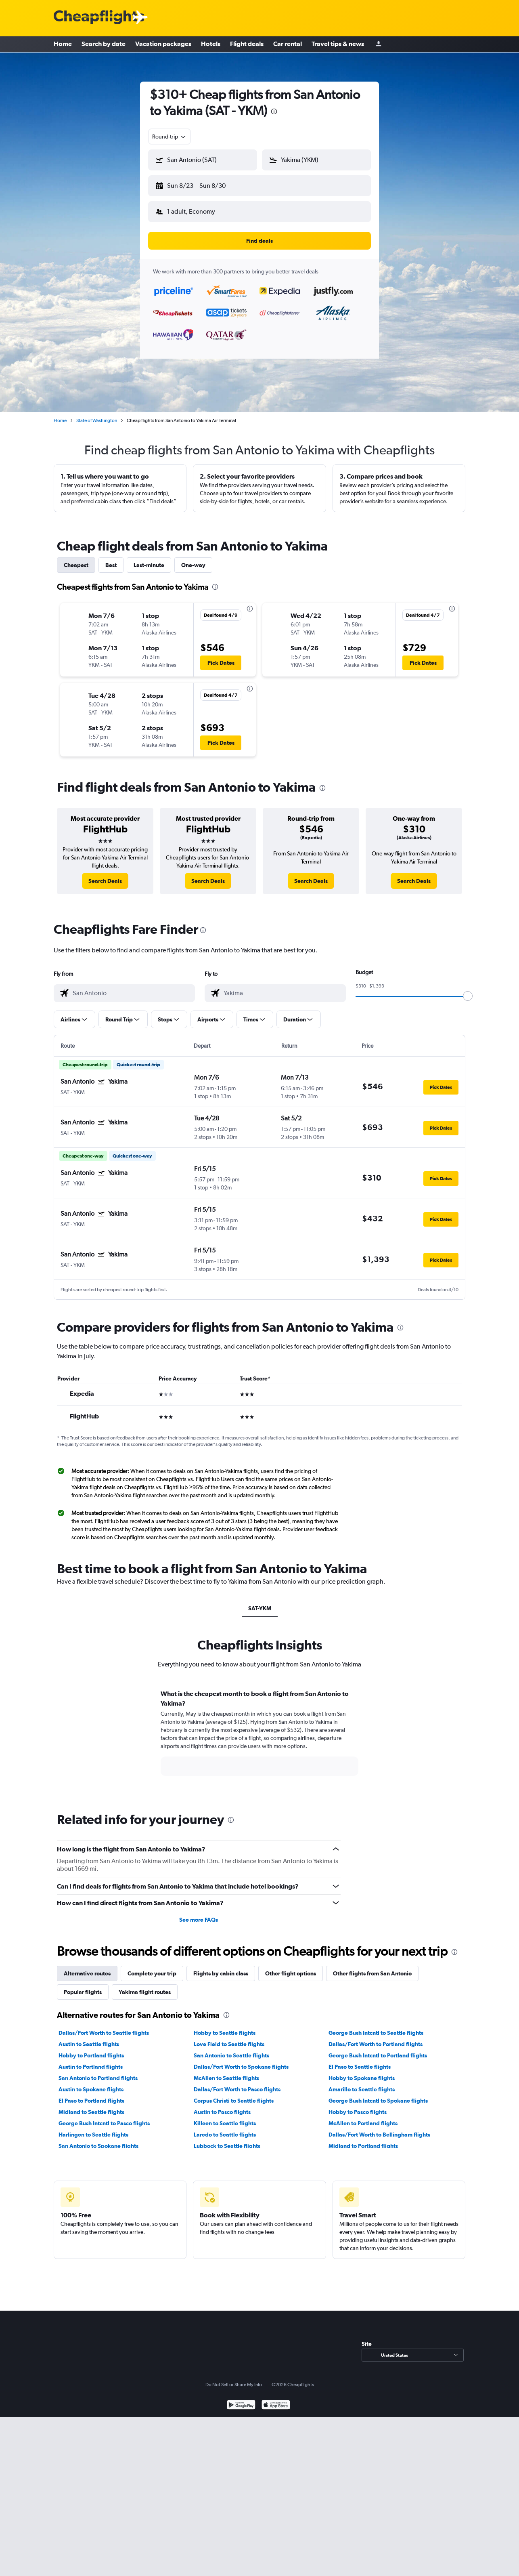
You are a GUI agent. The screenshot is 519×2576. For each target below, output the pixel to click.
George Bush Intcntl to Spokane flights (378, 2094)
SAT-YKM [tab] (259, 1602)
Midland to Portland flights (363, 2139)
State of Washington (96, 414)
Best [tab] (111, 558)
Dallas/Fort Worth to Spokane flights (241, 2060)
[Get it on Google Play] (241, 2399)
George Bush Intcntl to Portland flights (378, 2049)
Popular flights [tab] (83, 1985)
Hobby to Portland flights (91, 2049)
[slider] (468, 989)
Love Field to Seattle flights (229, 2037)
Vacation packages (163, 44)
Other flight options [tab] (290, 1967)
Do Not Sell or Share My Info (233, 2378)
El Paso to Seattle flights (360, 2060)
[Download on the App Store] (276, 2399)
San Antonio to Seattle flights (231, 2049)
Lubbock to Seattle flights (227, 2139)
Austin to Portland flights (91, 2060)
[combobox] (169, 136)
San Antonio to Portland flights (98, 2071)
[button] (199, 184)
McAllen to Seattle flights (226, 2071)
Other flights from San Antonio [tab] (372, 1967)
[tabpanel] (259, 1734)
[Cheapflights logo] (99, 17)
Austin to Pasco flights (222, 2105)
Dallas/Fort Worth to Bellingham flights (379, 2128)
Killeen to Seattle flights (225, 2117)
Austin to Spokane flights (91, 2083)
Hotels (210, 44)
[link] (105, 874)
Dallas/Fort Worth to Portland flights (376, 2037)
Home (63, 44)
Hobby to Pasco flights (358, 2105)
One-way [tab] (193, 558)
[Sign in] (378, 44)
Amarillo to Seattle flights (362, 2083)
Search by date (104, 44)
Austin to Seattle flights (89, 2037)
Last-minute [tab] (149, 558)
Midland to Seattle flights (91, 2105)
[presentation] (274, 111)
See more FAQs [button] (198, 1913)
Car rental (287, 44)
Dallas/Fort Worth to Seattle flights (104, 2026)
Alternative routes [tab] (87, 1967)
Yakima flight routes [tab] (145, 1985)
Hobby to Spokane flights (362, 2071)
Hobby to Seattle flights (224, 2026)
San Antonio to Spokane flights (98, 2139)
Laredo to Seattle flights (225, 2128)
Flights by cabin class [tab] (220, 1967)
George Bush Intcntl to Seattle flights (376, 2026)
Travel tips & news (338, 44)
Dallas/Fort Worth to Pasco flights (237, 2083)
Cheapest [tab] (76, 558)
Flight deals (247, 44)
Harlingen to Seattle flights (93, 2128)
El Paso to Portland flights (91, 2094)
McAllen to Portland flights (363, 2117)
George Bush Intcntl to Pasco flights (104, 2117)
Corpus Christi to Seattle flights (234, 2094)
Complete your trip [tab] (152, 1967)
